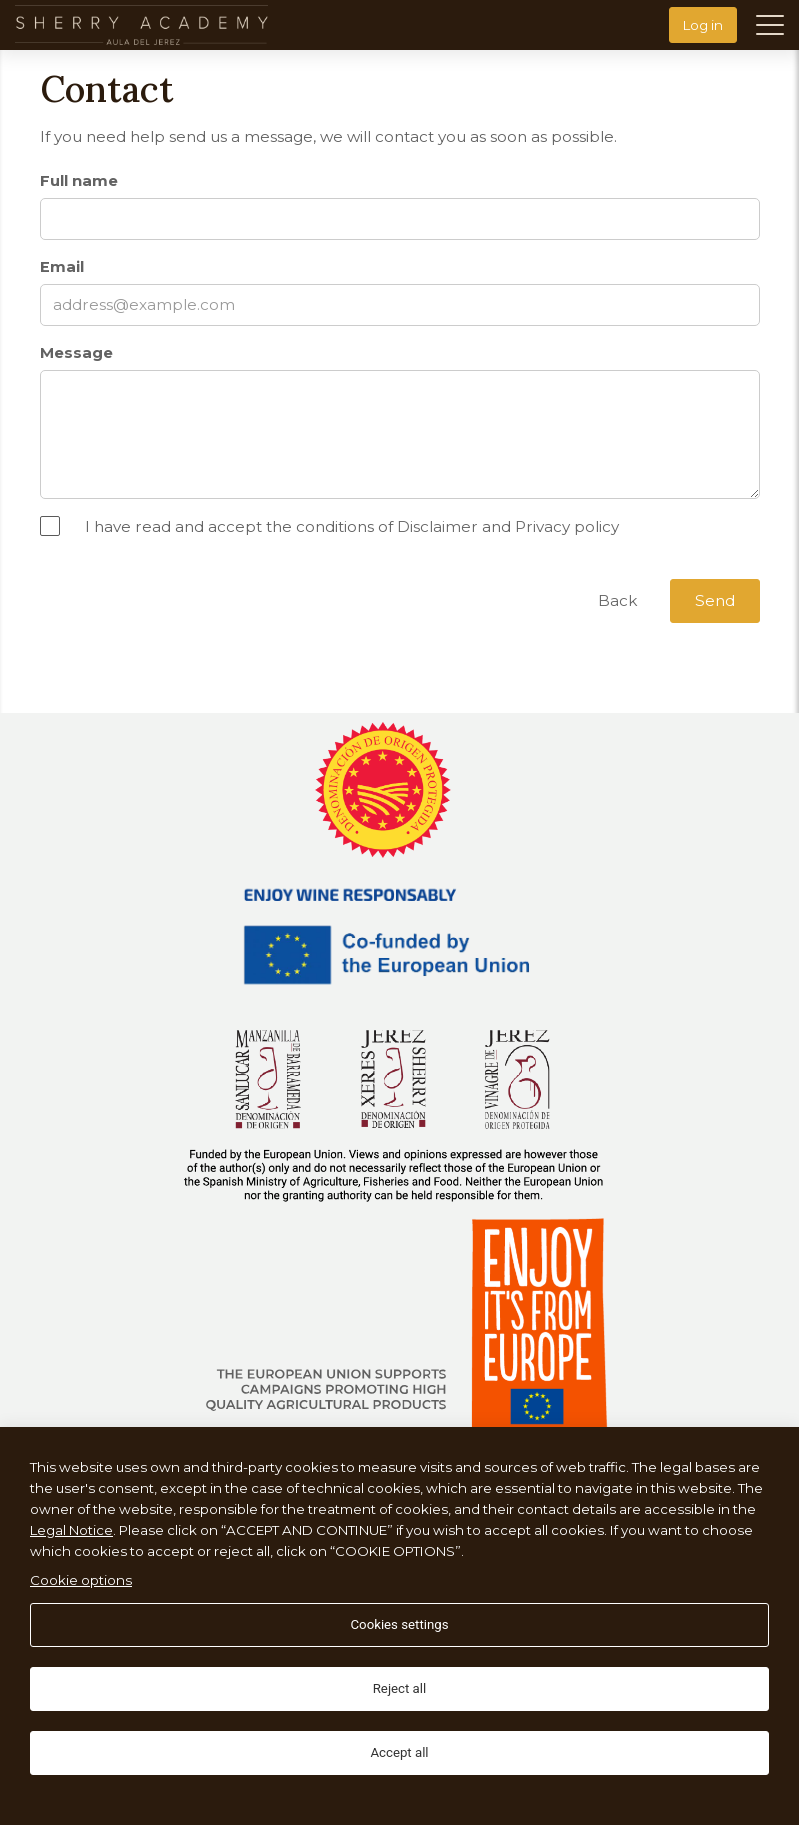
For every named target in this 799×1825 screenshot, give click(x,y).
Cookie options (81, 1580)
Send (715, 600)
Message (76, 353)
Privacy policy (567, 526)
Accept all (399, 1752)
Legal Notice (71, 1530)
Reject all (400, 1688)
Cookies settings (399, 1624)
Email (62, 267)
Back (617, 600)
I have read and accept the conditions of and (352, 526)
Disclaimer (437, 526)
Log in (703, 25)
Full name (79, 181)
